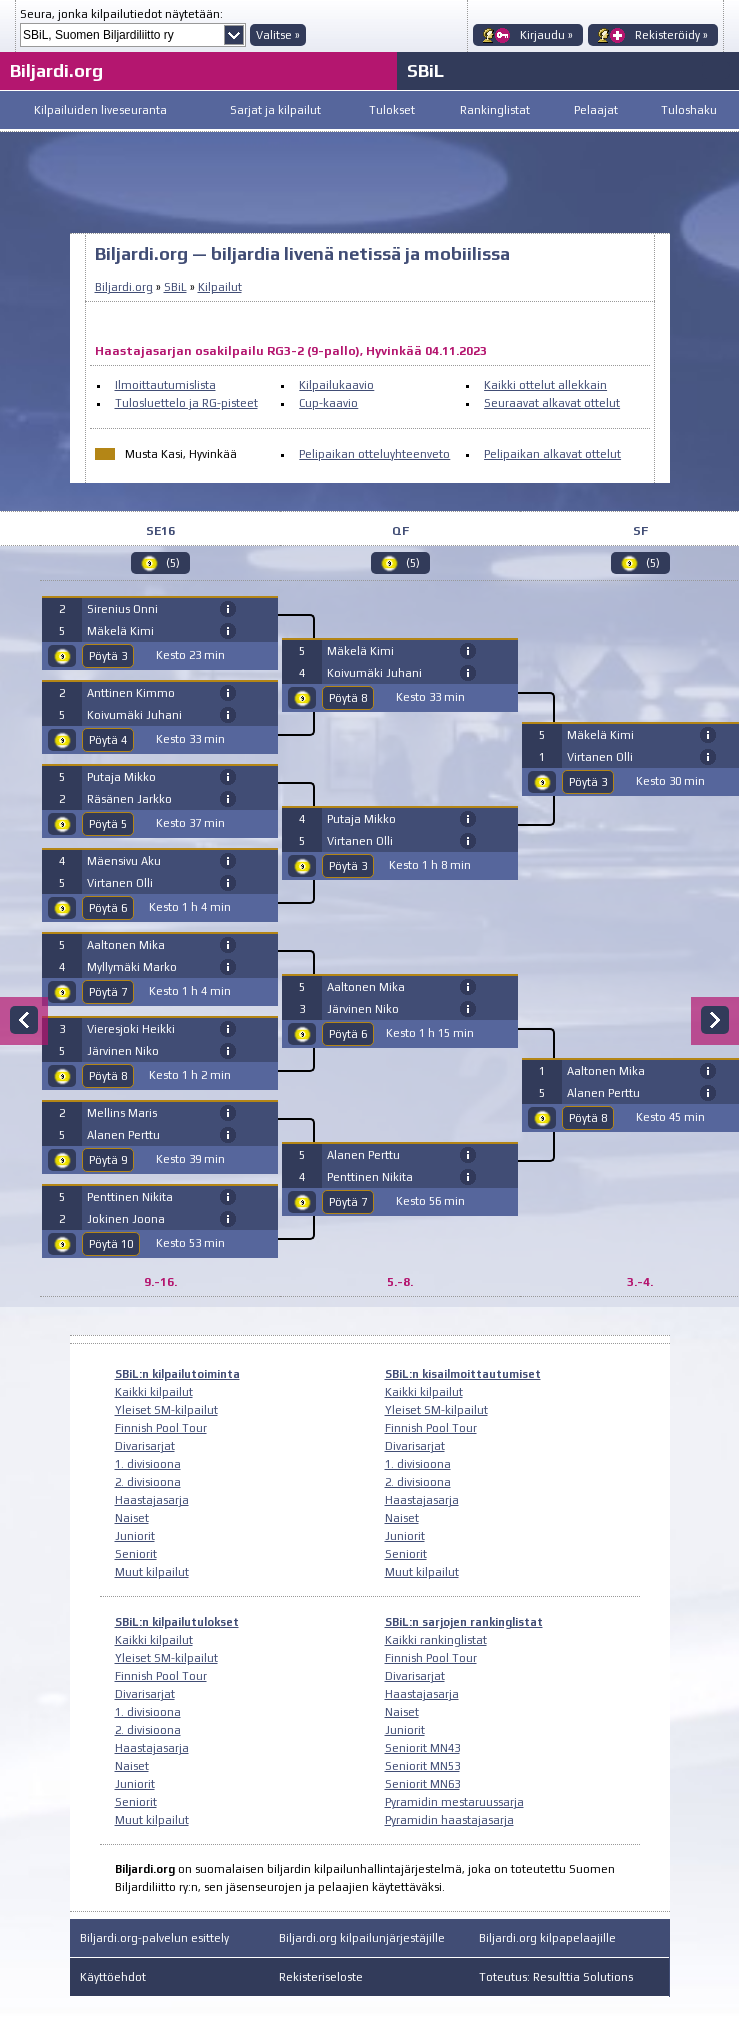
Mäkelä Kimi (120, 631)
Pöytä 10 (111, 1244)
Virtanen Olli (120, 883)
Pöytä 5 (108, 824)
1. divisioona (148, 1464)
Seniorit (136, 1554)
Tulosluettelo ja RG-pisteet (186, 403)
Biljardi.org (56, 70)
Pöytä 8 (108, 1076)
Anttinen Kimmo (131, 693)
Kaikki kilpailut (154, 1392)
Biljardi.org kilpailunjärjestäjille (362, 1938)
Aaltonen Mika (126, 945)
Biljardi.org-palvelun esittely (154, 1938)
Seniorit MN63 (422, 1784)
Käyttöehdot (113, 1977)
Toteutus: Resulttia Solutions (556, 1977)
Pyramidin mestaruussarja (454, 1802)
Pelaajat (596, 110)
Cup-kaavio (328, 403)
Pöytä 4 (108, 740)
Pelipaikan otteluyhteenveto (374, 454)
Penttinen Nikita (130, 1197)
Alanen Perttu (123, 1135)
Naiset (132, 1518)
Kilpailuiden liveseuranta (100, 110)
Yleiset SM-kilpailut (166, 1410)
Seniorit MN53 (422, 1766)
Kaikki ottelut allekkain (545, 385)
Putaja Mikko (121, 777)
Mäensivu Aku (124, 861)
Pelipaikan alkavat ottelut (552, 454)
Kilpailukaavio (336, 385)
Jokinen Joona (126, 1219)
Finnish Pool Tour (161, 1428)
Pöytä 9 (108, 1160)
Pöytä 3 (108, 656)
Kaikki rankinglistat (436, 1640)
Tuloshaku (689, 110)
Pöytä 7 (108, 992)
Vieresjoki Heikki (131, 1029)
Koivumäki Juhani (134, 715)
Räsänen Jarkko (129, 799)
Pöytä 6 (108, 908)
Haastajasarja (152, 1500)
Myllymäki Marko (132, 967)
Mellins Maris (122, 1113)
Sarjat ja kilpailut (275, 110)
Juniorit (135, 1536)
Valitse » (278, 35)
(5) (173, 563)
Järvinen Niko (123, 1051)
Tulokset (392, 110)
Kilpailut (220, 287)
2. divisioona (148, 1482)
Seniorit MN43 (422, 1748)
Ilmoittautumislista (165, 385)
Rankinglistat (495, 110)
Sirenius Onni (122, 609)
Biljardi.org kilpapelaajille (547, 1938)
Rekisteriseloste (321, 1977)
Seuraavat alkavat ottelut (552, 403)
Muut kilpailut (152, 1572)
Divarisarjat (145, 1446)
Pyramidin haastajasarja (449, 1820)
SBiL (425, 70)
